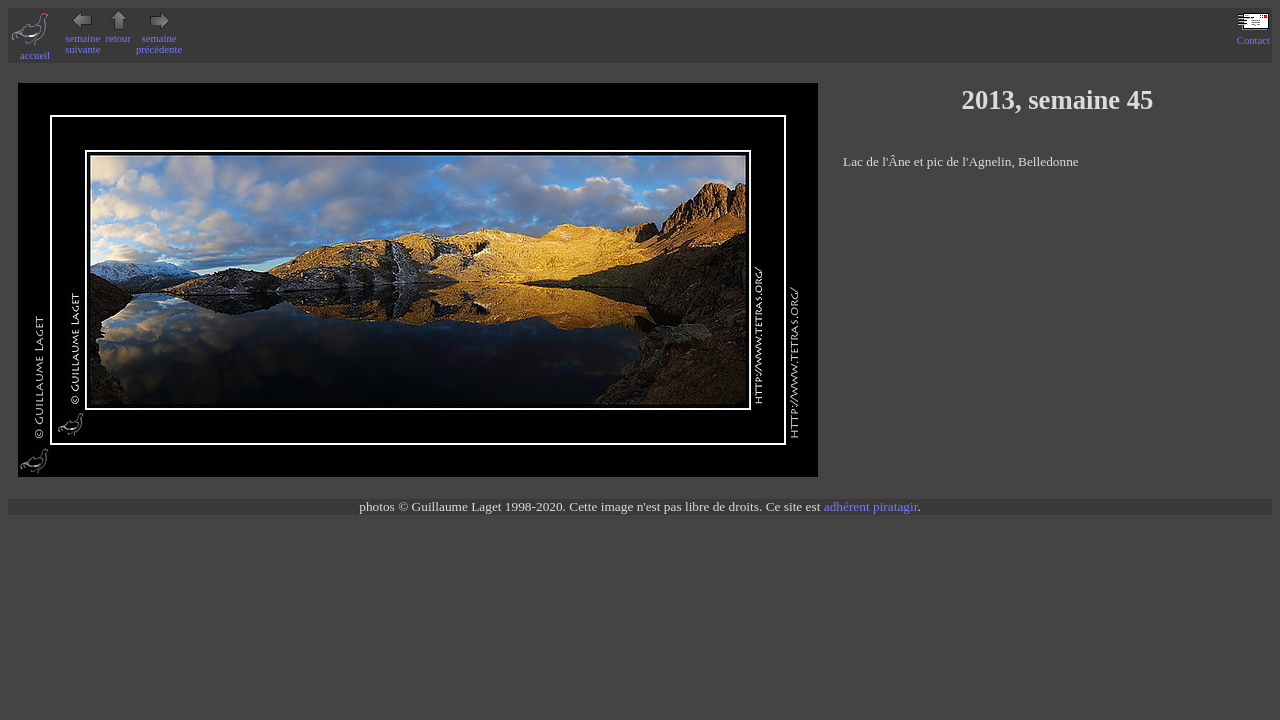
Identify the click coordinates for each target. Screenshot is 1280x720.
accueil (35, 50)
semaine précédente (159, 38)
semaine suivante (83, 38)
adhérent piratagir (871, 506)
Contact (1253, 35)
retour (118, 33)
